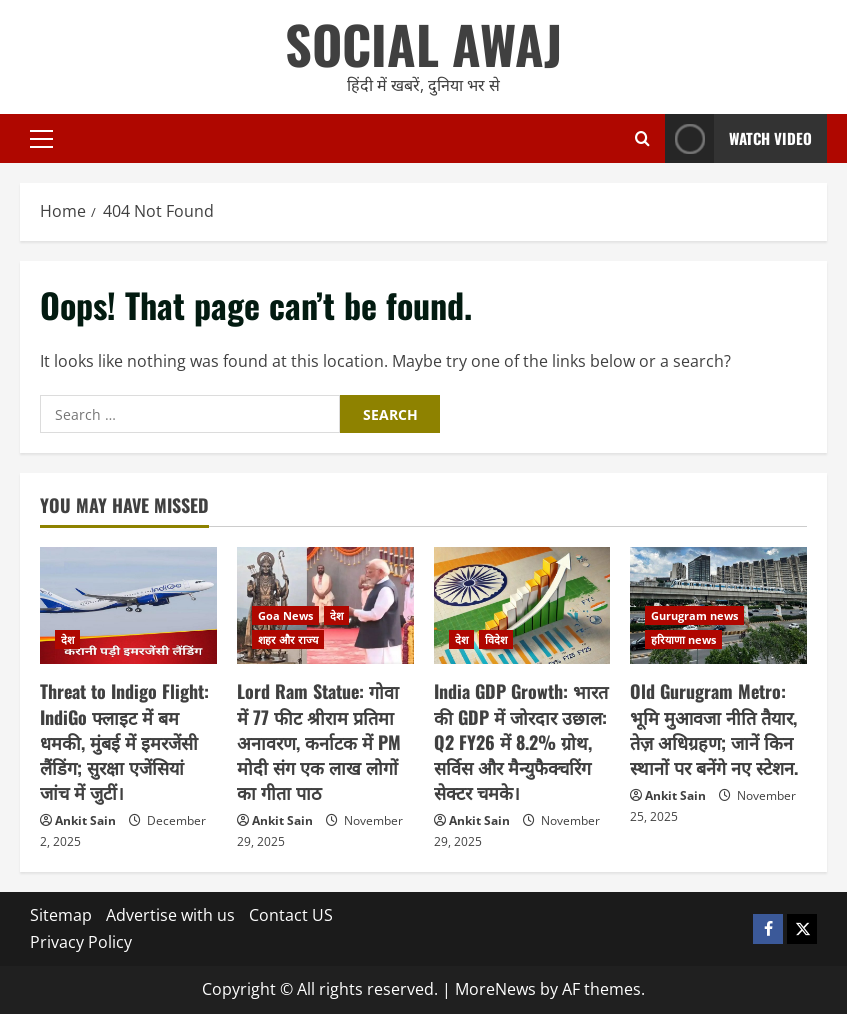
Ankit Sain (85, 820)
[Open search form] (642, 138)
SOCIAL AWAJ (423, 43)
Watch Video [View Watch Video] (738, 138)
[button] (41, 139)
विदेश (496, 639)
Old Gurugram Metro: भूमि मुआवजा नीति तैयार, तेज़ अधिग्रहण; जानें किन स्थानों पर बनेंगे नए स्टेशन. (714, 729)
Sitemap (61, 915)
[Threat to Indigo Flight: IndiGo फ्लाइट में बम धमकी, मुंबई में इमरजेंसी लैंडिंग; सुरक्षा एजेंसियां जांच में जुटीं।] (128, 606)
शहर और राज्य (288, 639)
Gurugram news (694, 615)
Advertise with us (170, 915)
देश (67, 639)
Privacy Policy (81, 942)
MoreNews (495, 989)
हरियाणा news (683, 639)
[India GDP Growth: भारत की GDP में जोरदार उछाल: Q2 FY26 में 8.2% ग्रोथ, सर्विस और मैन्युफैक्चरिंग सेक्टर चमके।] (522, 606)
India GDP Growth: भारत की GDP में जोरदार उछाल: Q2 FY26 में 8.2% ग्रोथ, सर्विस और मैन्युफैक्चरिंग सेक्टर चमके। (521, 741)
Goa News (285, 615)
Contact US (291, 915)
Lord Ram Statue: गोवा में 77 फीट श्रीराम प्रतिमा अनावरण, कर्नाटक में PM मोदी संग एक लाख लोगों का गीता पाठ (319, 741)
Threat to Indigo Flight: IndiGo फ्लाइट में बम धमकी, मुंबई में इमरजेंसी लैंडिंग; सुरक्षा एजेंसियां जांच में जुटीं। (124, 741)
